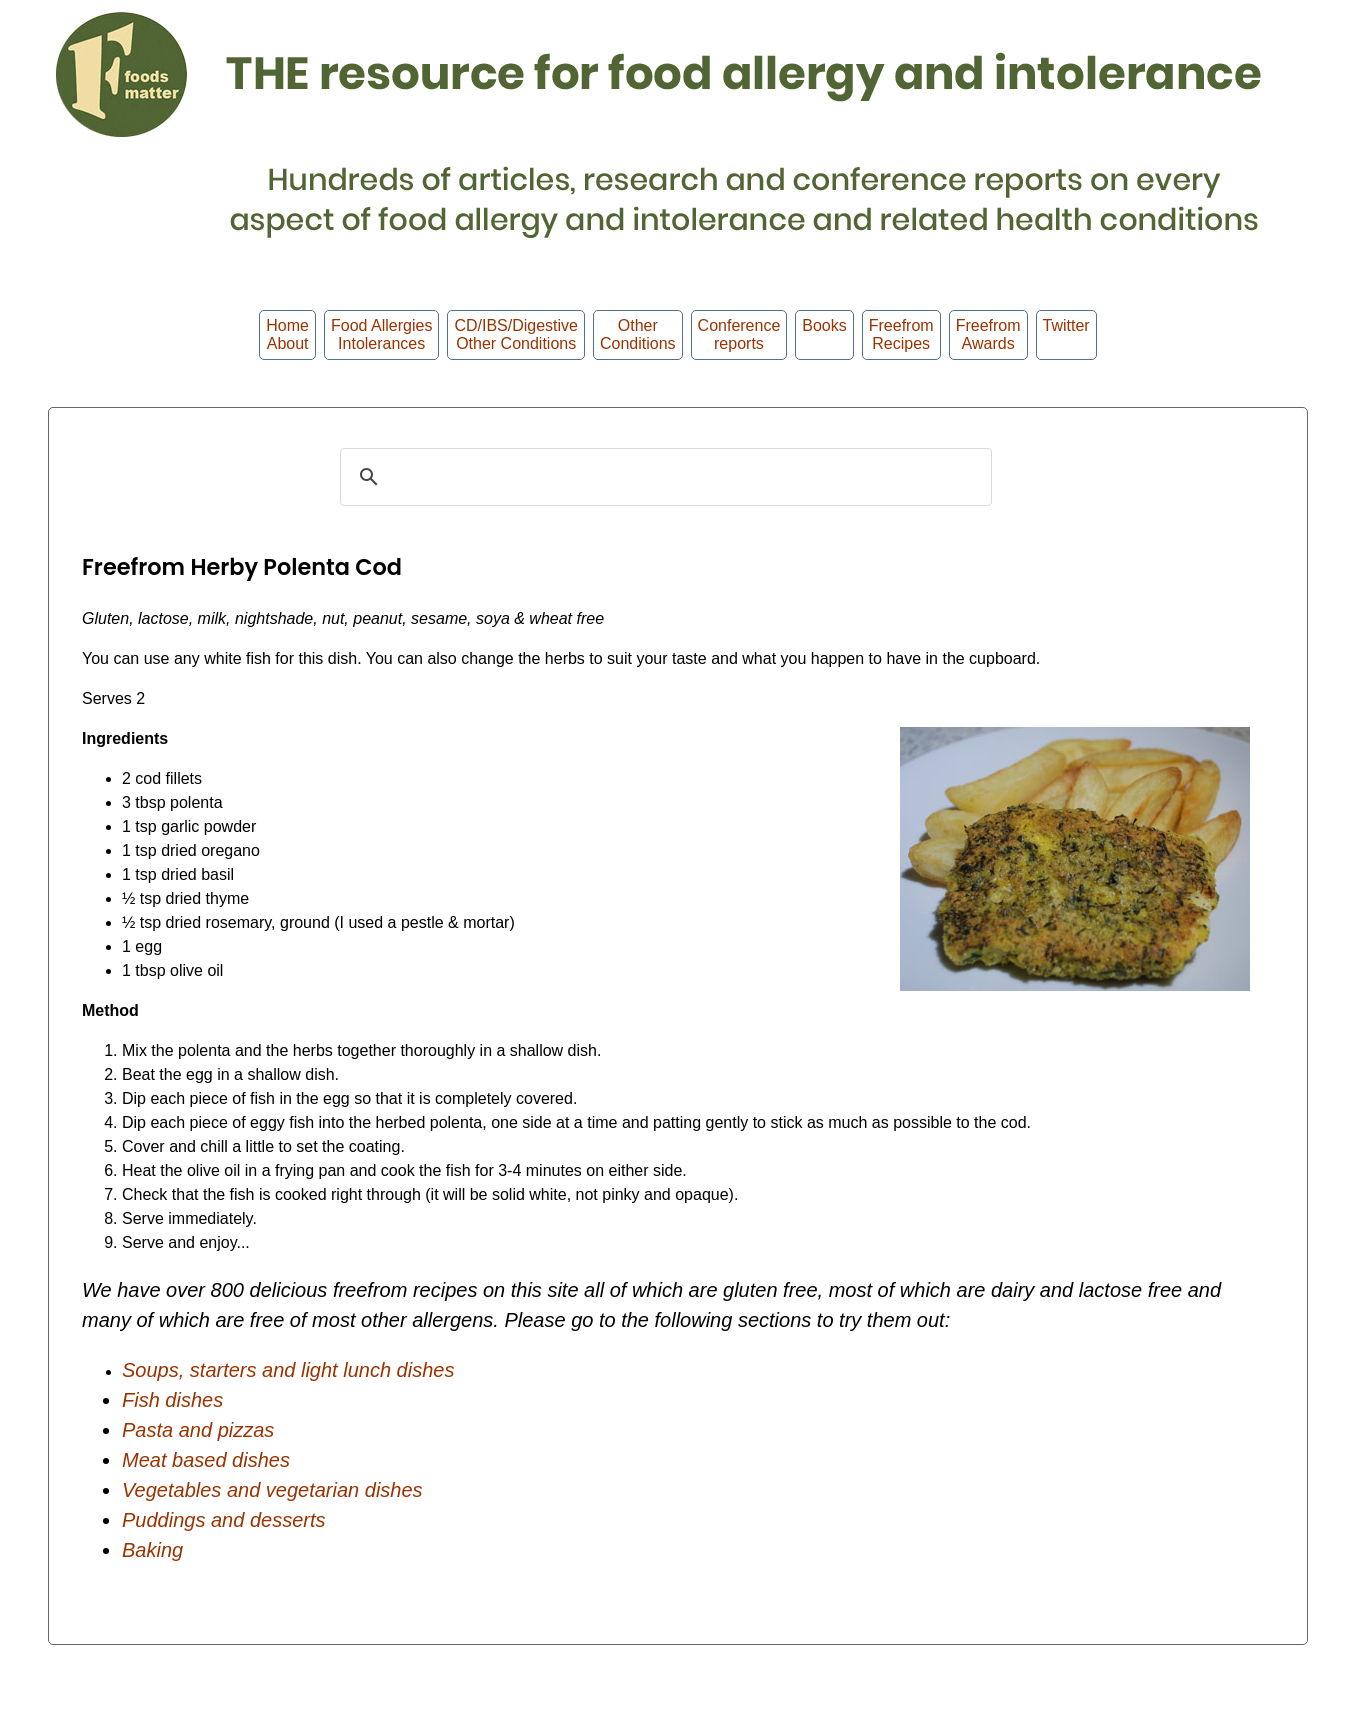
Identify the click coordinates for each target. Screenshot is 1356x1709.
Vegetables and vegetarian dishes (272, 1490)
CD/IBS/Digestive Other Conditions (516, 334)
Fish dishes (172, 1400)
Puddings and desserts (223, 1520)
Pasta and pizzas (198, 1430)
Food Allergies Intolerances (381, 334)
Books (824, 334)
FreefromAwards (988, 334)
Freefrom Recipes (901, 334)
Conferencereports (739, 334)
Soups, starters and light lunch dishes (288, 1370)
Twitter (1066, 334)
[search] (663, 477)
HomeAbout (287, 334)
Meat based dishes (206, 1460)
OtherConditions (638, 334)
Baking (152, 1550)
